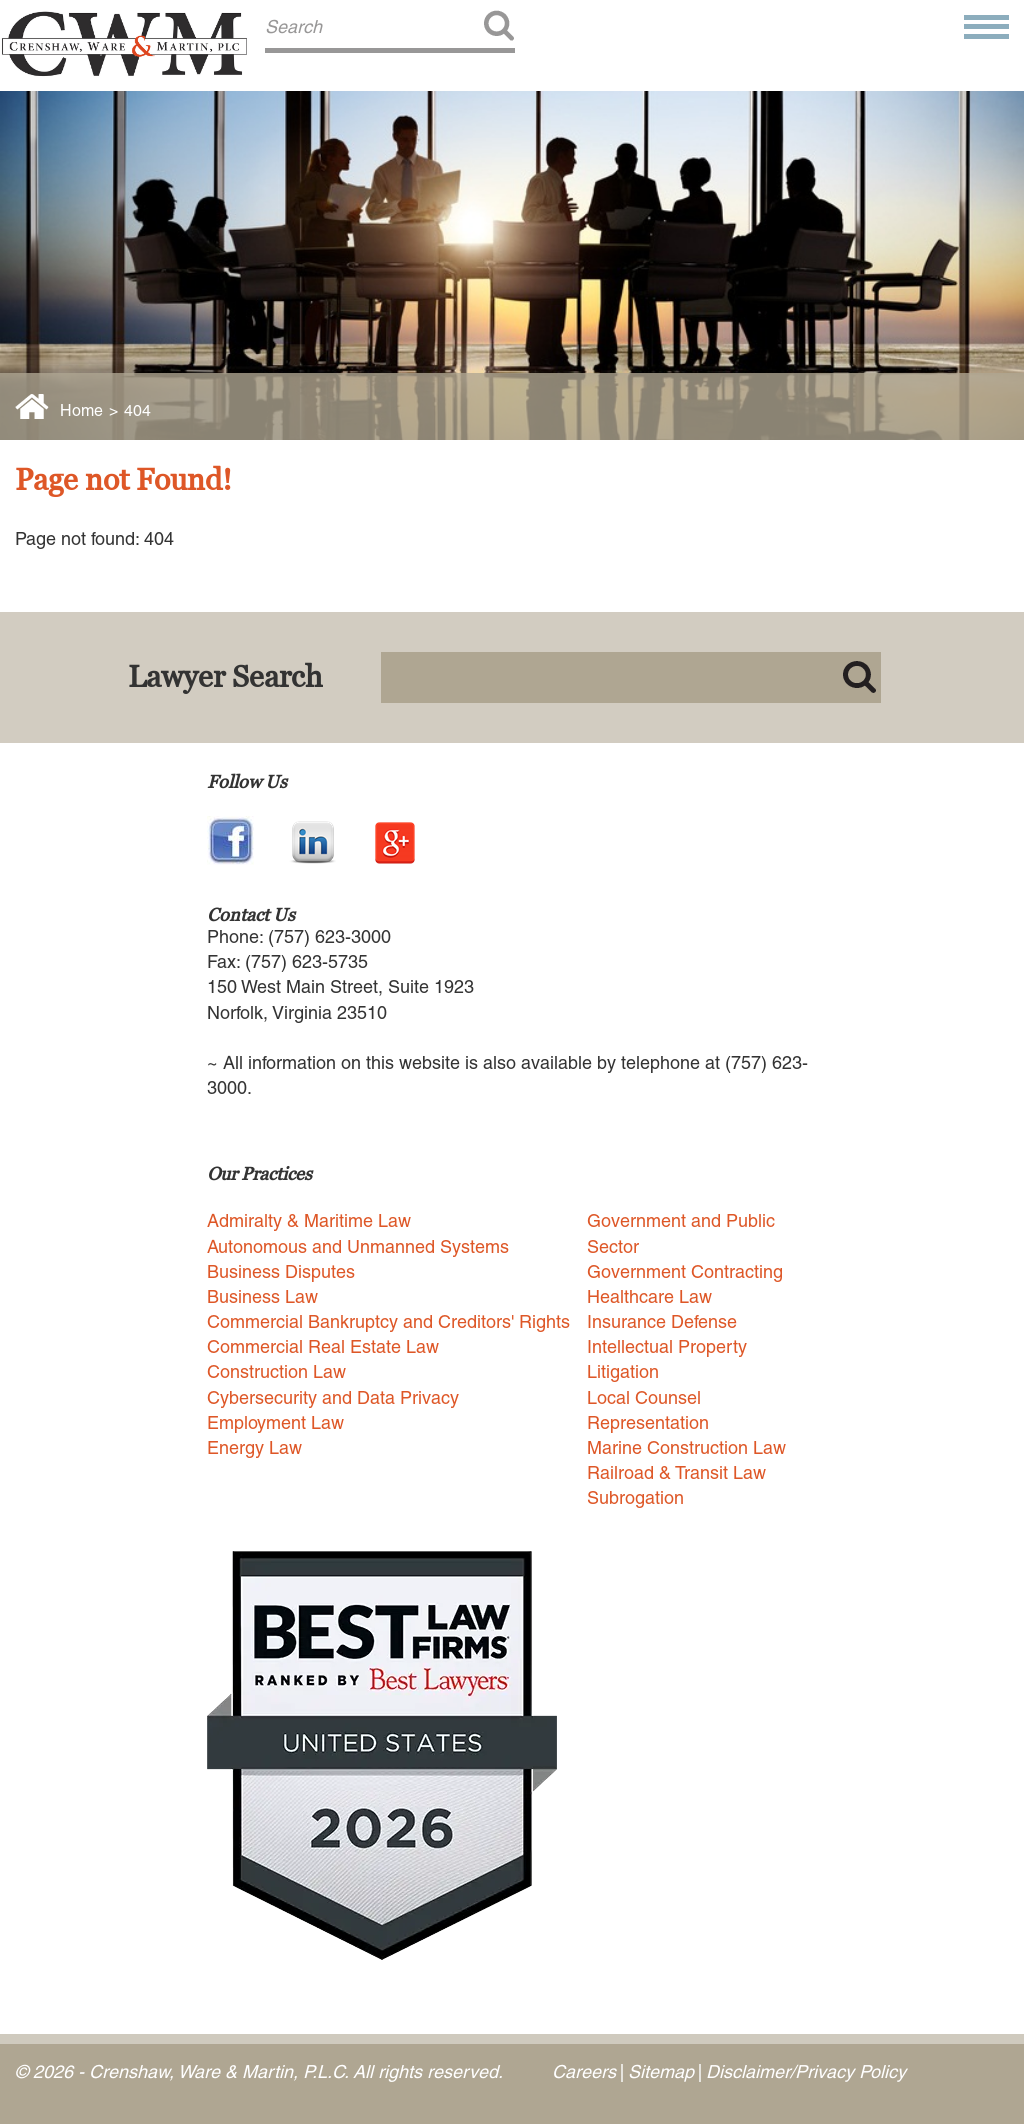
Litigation (623, 1371)
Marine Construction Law (686, 1447)
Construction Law (276, 1371)
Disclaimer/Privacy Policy (806, 2071)
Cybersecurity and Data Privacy (333, 1397)
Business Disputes (281, 1271)
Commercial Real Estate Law (323, 1346)
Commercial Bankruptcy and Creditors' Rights (388, 1321)
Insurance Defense (662, 1321)
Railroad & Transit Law (676, 1472)
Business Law (262, 1296)
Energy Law (254, 1447)
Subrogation (635, 1497)
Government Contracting (685, 1271)
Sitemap (661, 2071)
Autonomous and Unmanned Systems (358, 1246)
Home (81, 410)
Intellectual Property (667, 1346)
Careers (584, 2071)
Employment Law (275, 1422)
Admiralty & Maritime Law (309, 1220)
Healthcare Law (649, 1296)
